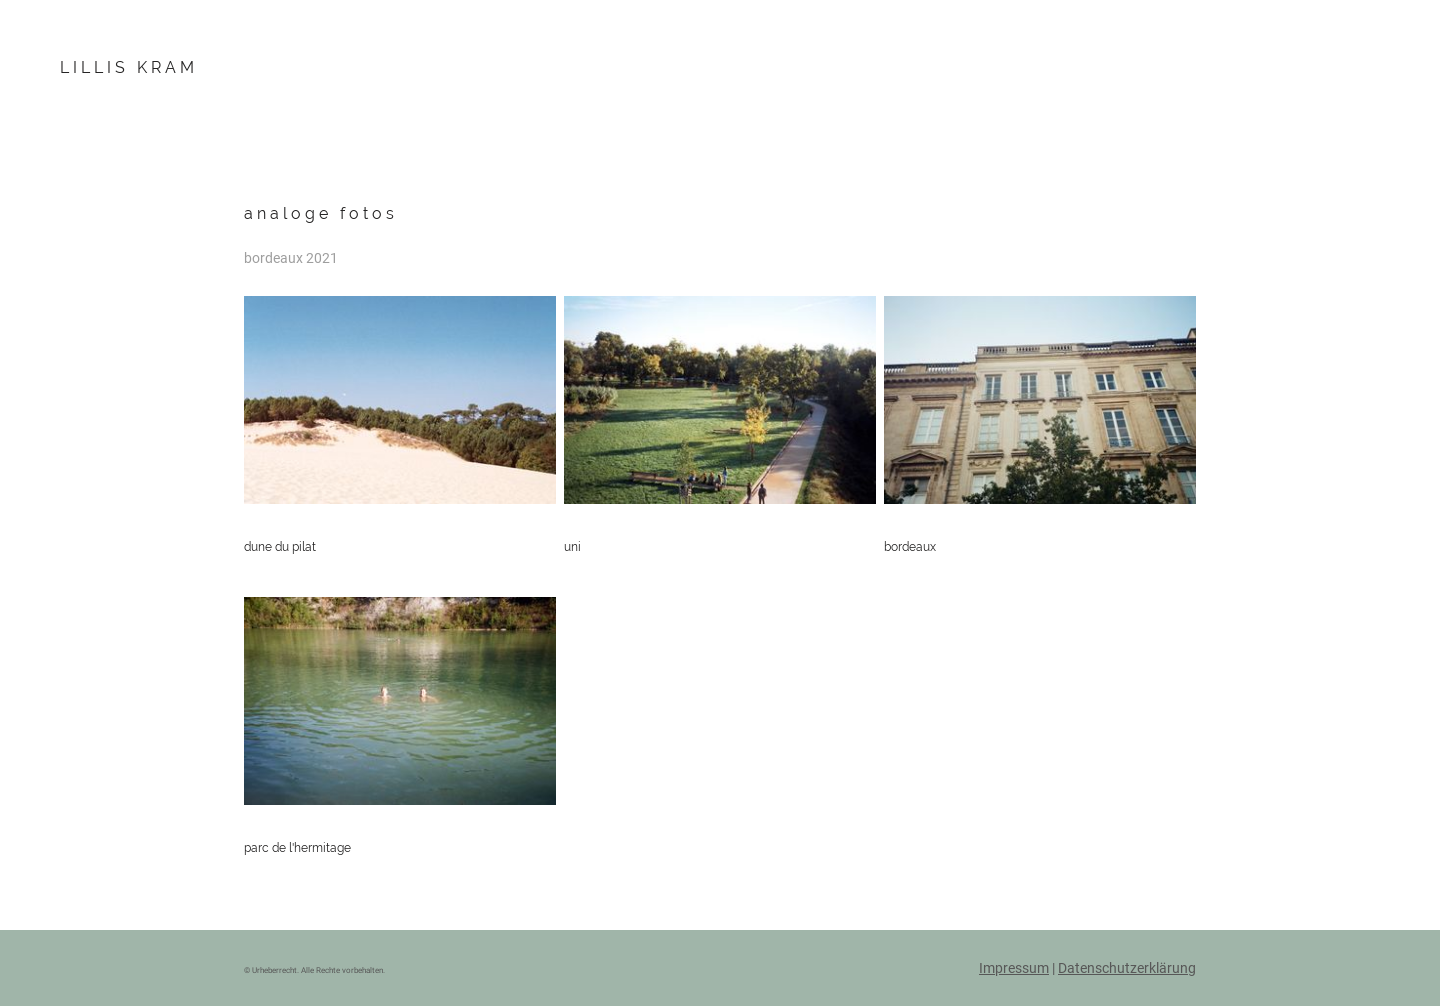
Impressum (1014, 968)
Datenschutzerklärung (1127, 968)
